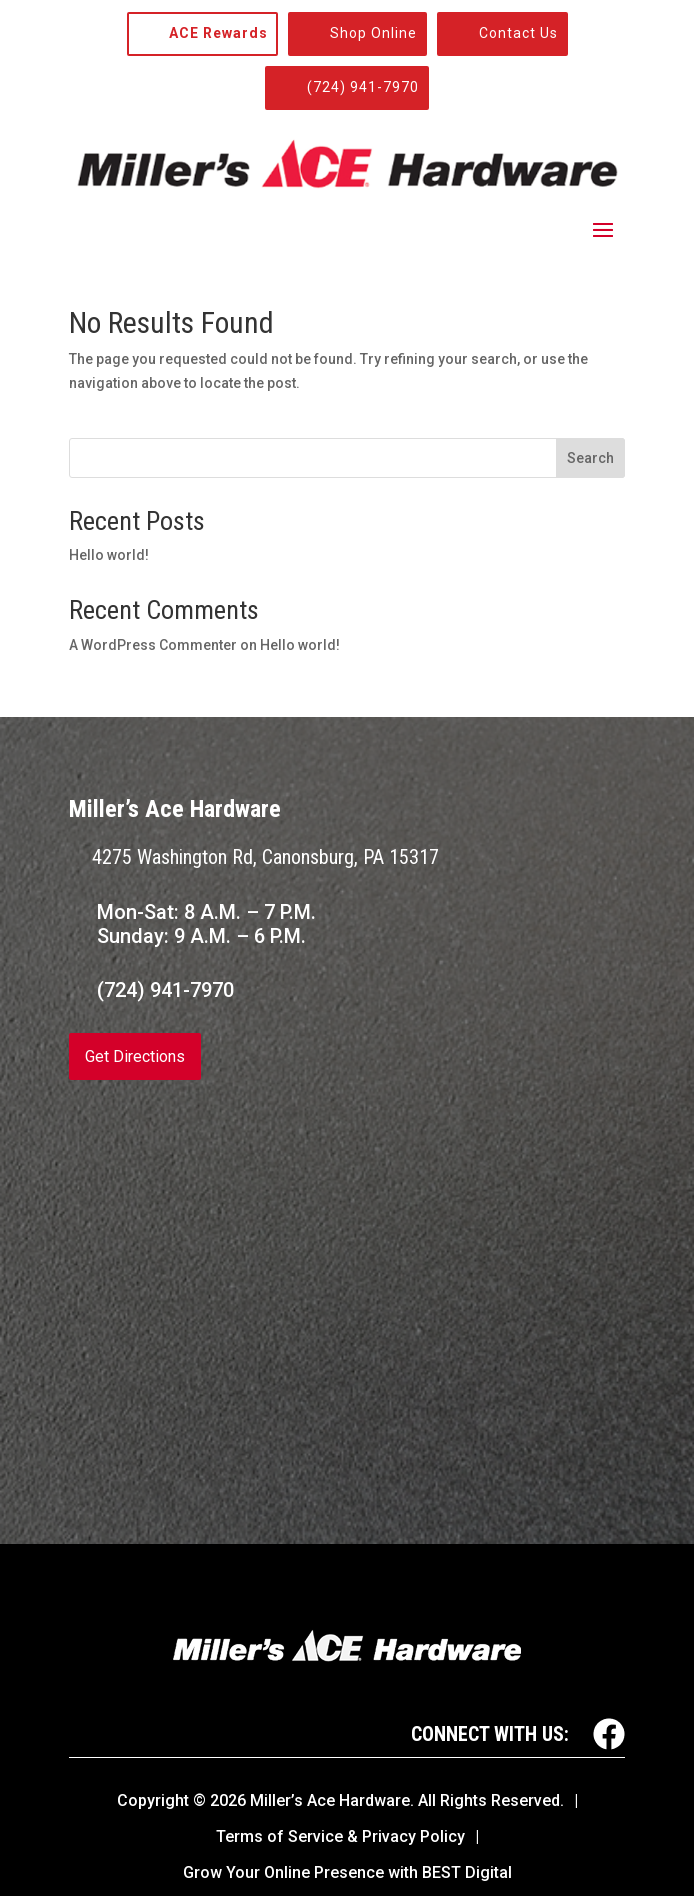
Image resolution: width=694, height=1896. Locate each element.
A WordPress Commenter (153, 645)
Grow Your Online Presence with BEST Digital (347, 1872)
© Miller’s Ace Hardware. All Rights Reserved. (378, 1800)
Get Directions (135, 1056)
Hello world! (109, 555)
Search (590, 458)
